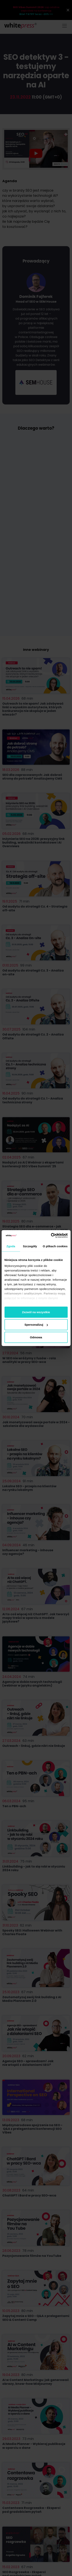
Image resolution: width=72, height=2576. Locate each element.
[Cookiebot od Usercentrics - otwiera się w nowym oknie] (51, 1235)
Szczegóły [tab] (30, 1246)
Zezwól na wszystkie (36, 1312)
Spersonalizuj (36, 1324)
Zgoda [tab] (10, 1246)
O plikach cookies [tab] (55, 1246)
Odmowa (36, 1337)
